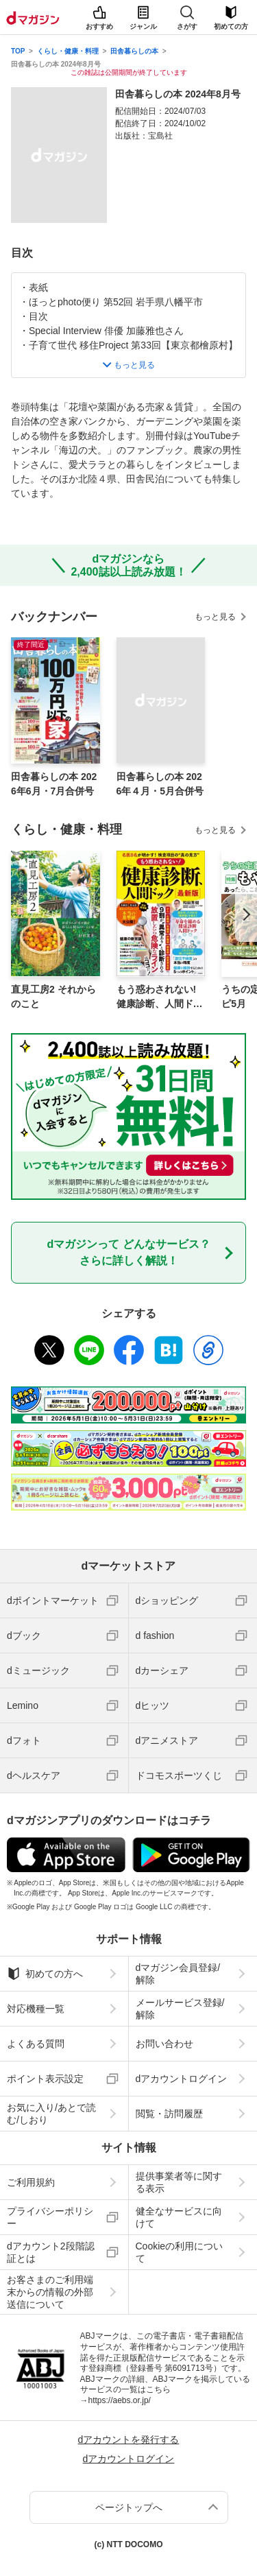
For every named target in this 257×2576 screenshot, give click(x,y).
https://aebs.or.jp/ (119, 2400)
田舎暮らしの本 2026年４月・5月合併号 (160, 783)
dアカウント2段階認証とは (51, 2252)
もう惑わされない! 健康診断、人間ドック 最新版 (160, 997)
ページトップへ (128, 2507)
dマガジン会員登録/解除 (178, 1973)
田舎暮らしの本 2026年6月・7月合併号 (54, 783)
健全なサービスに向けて (179, 2217)
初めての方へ (45, 1974)
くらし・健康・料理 (68, 51)
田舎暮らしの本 (134, 51)
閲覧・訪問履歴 (169, 2113)
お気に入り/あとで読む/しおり (51, 2113)
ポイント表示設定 (45, 2078)
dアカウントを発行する (129, 2439)
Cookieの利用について (179, 2252)
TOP (18, 51)
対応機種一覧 (35, 2008)
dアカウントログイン (182, 2078)
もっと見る (215, 617)
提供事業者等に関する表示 (179, 2182)
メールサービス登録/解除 (180, 2008)
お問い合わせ (164, 2043)
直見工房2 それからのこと (53, 996)
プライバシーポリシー (50, 2217)
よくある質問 (35, 2043)
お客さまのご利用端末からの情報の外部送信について (50, 2292)
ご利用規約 (31, 2182)
